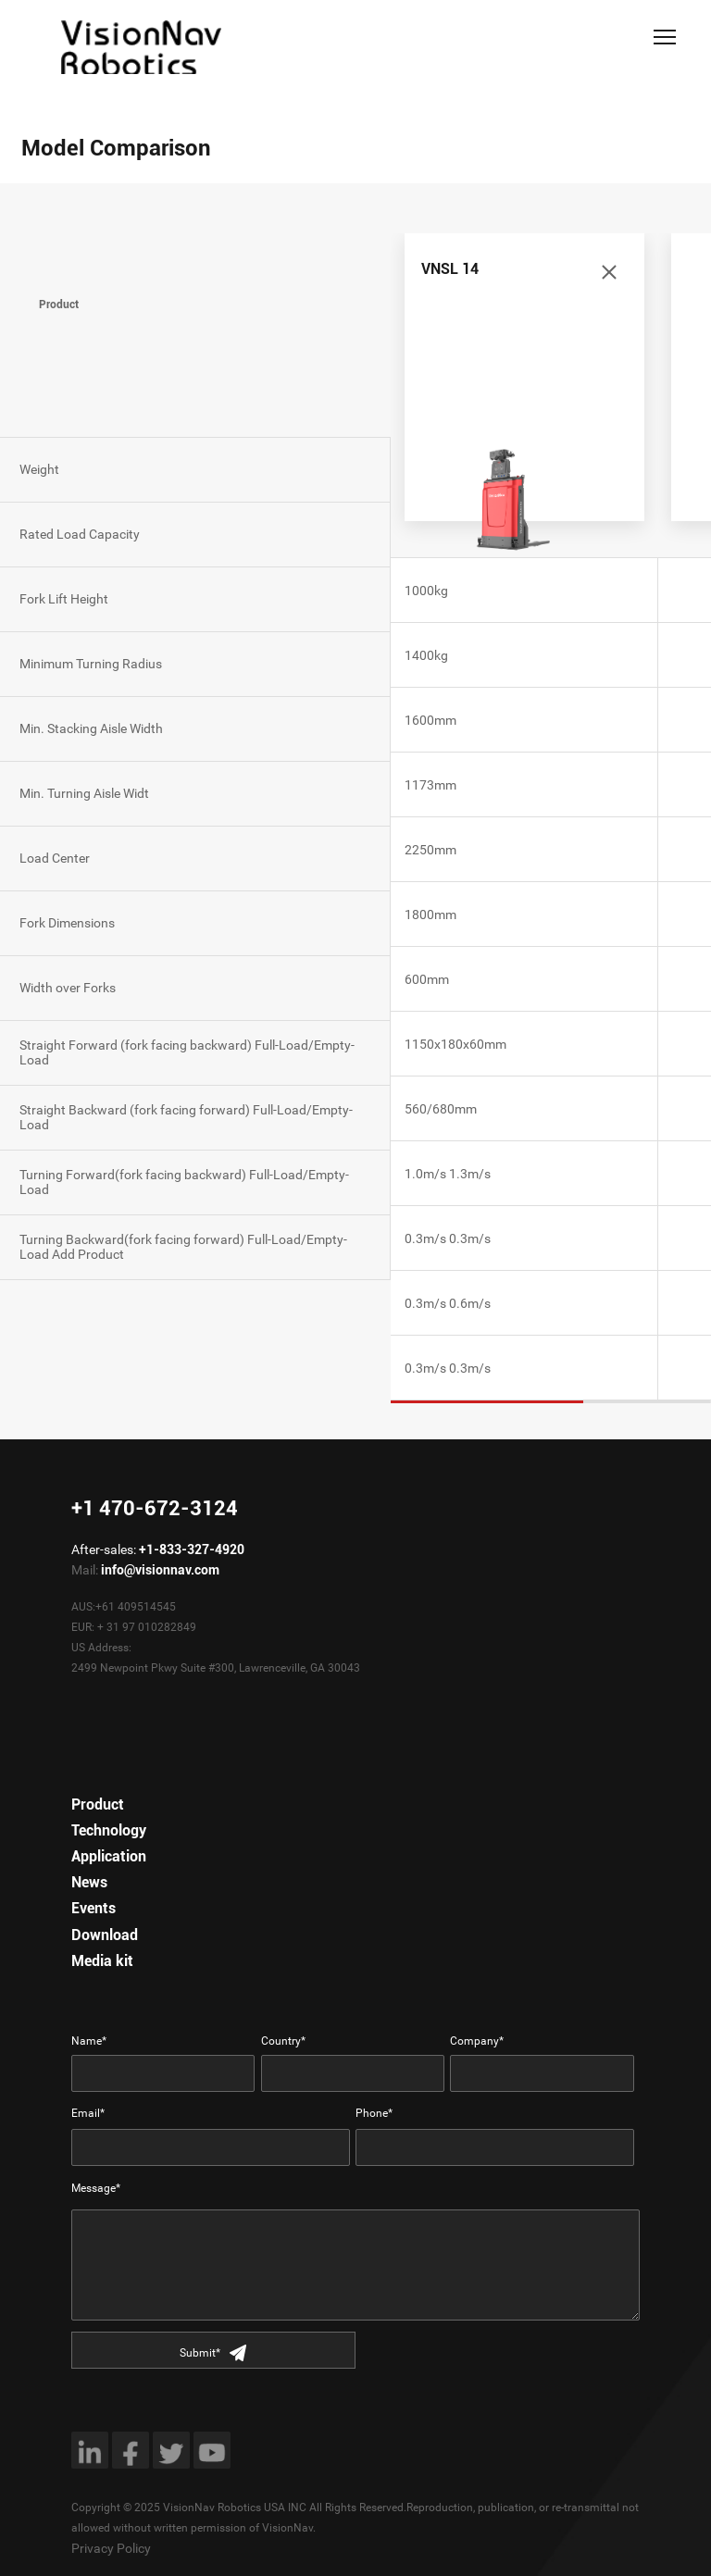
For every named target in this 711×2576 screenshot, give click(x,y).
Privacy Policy (111, 2548)
